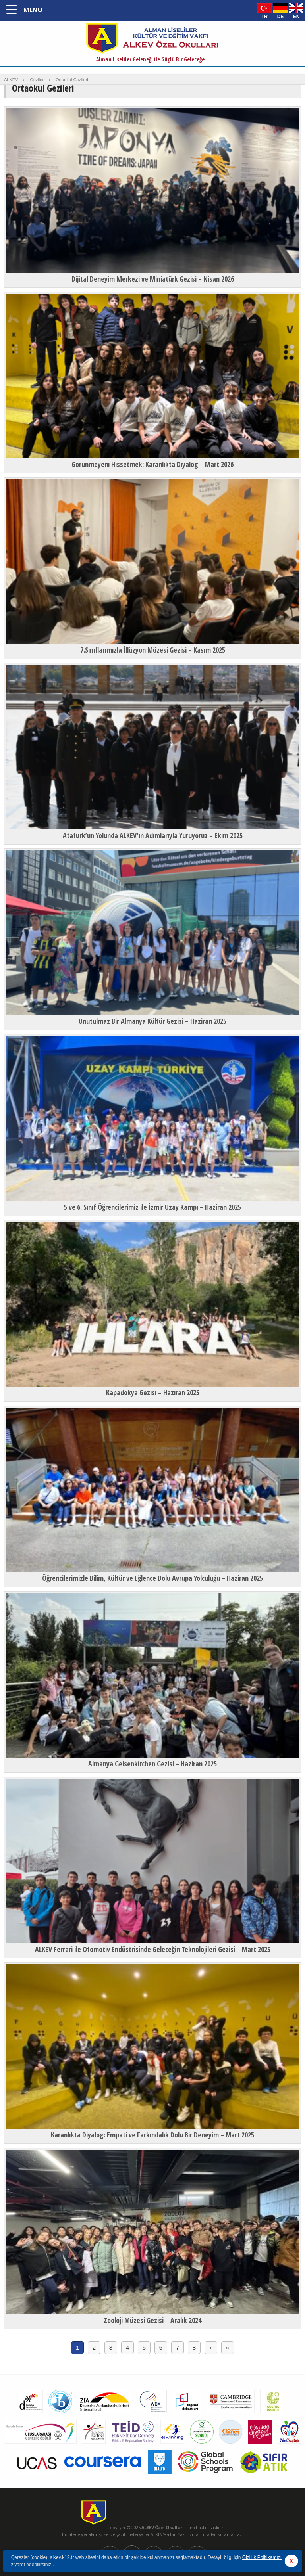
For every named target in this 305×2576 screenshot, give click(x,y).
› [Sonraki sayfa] (211, 2347)
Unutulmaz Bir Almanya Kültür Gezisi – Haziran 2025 (152, 1021)
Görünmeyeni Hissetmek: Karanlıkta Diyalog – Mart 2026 (152, 464)
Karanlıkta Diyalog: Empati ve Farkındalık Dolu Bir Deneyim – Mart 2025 (152, 2134)
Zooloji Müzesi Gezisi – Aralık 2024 (152, 2320)
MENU (32, 10)
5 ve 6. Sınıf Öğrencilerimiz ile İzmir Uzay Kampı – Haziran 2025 (152, 1207)
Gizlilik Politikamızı (262, 2557)
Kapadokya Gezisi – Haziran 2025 (152, 1392)
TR (264, 16)
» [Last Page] (227, 2347)
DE (280, 16)
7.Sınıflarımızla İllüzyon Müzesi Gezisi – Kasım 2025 (152, 650)
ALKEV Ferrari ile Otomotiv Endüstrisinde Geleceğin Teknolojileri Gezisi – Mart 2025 (152, 1949)
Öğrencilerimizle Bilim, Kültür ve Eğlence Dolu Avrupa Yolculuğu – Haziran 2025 (152, 1578)
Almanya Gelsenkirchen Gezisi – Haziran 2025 (152, 1763)
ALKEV (11, 79)
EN (296, 16)
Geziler (37, 79)
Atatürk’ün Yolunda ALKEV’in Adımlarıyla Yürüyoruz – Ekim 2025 (153, 835)
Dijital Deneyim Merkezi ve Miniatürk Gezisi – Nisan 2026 (152, 278)
